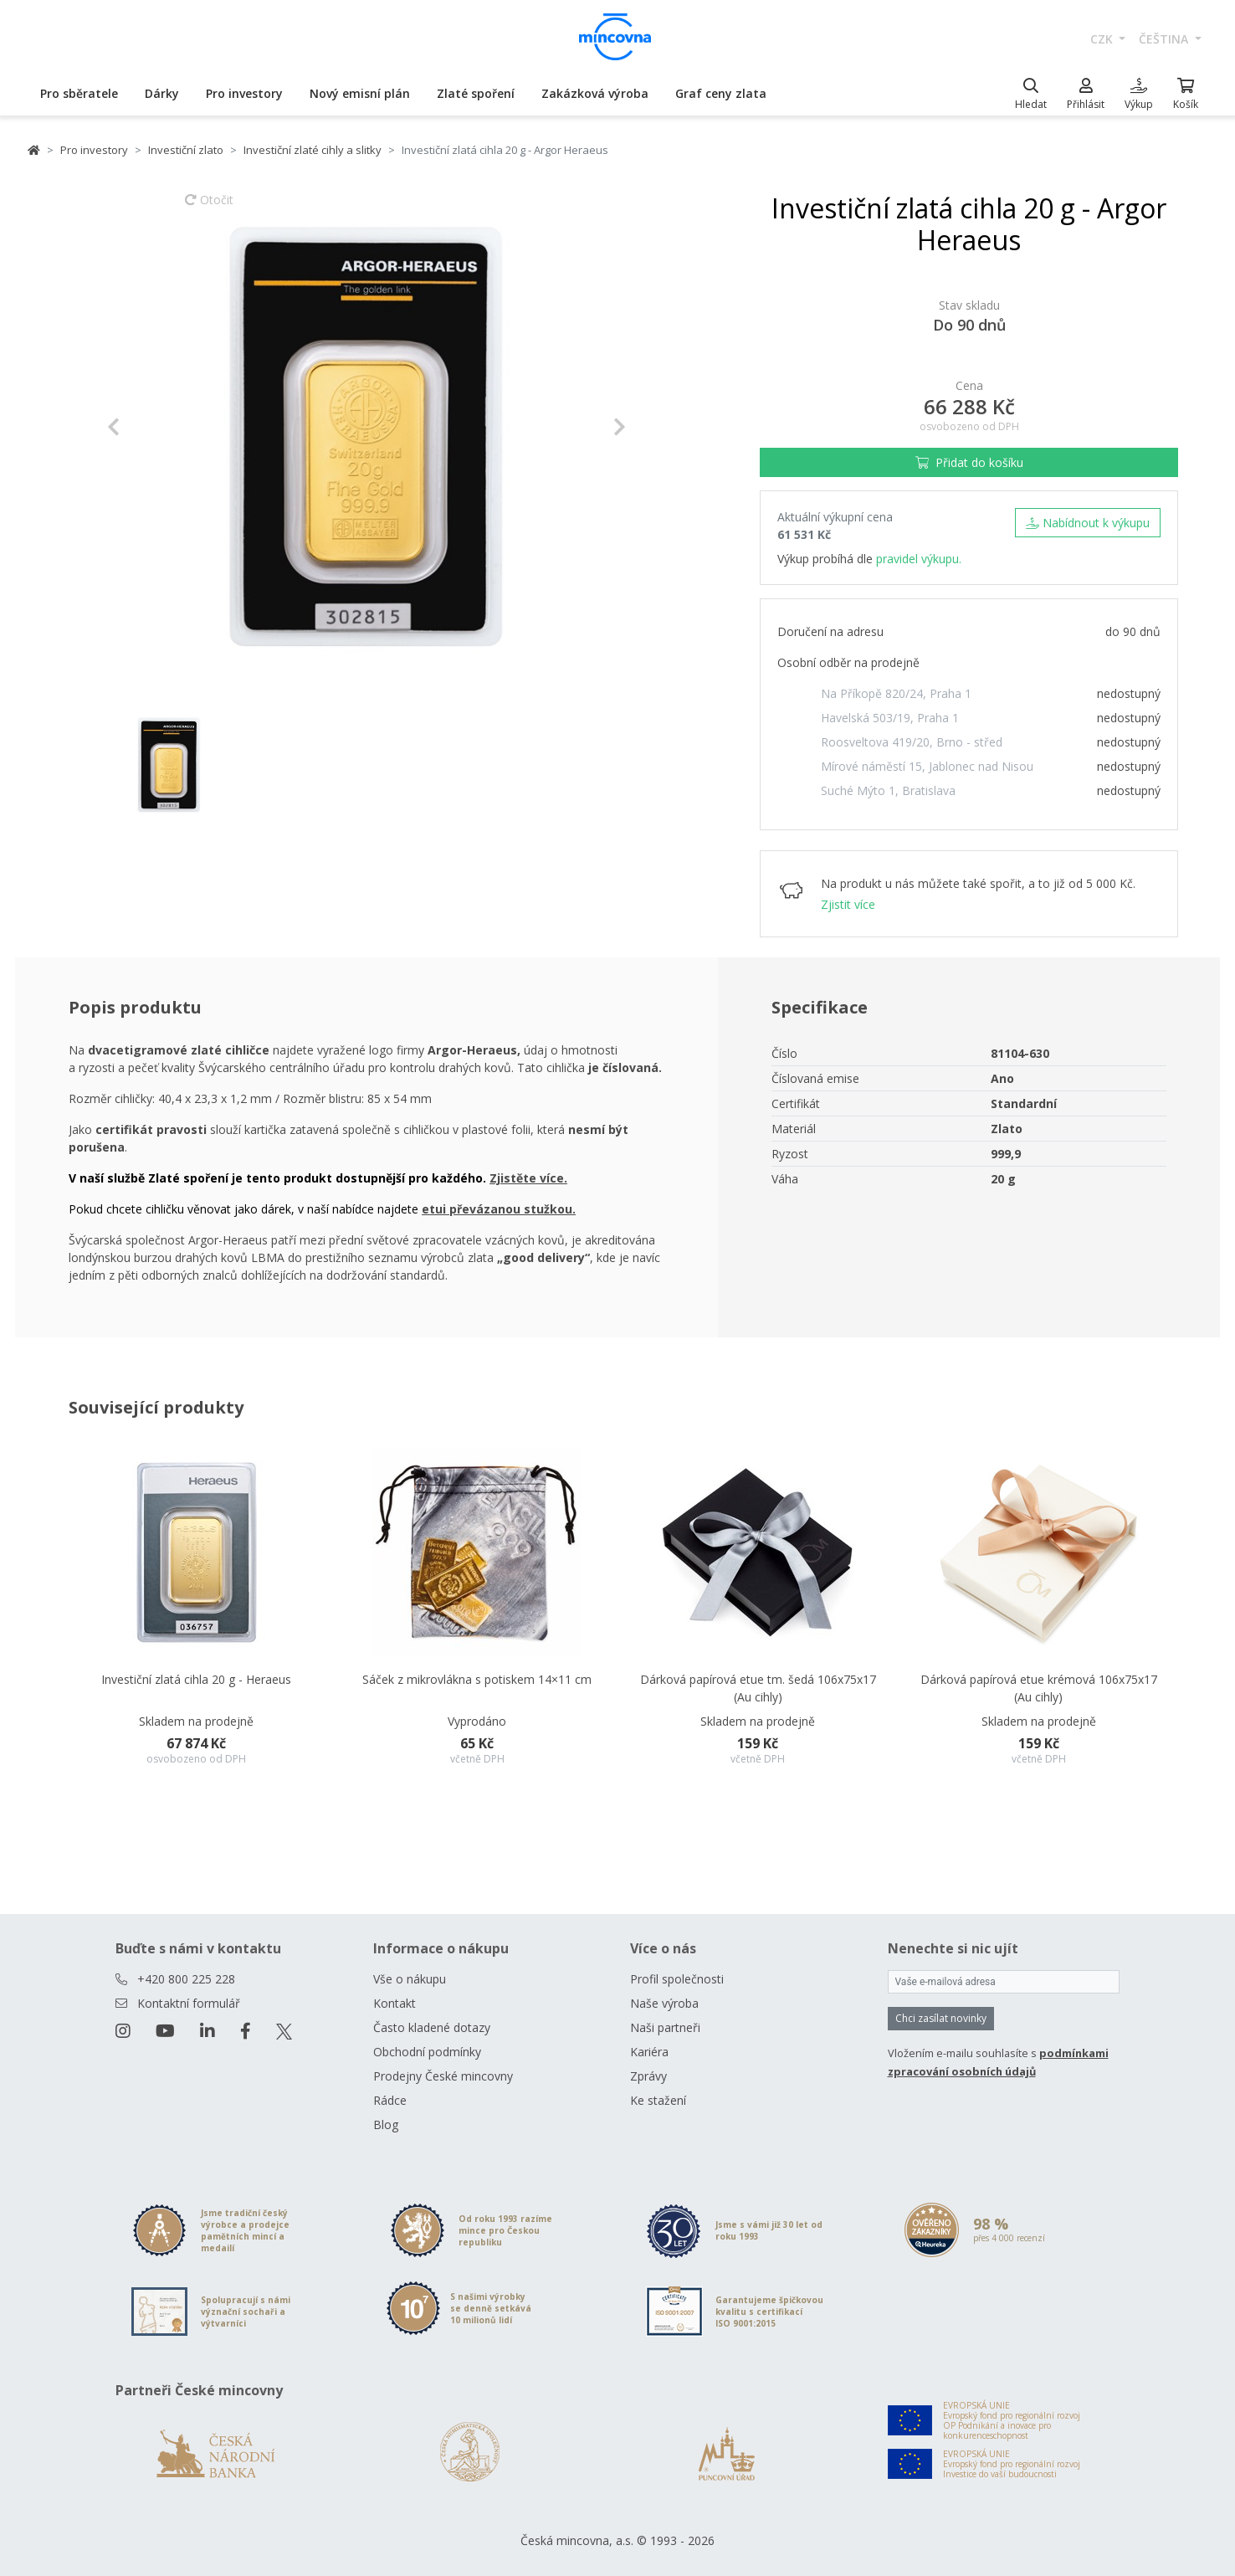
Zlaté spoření (476, 93)
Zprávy (648, 2076)
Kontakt (394, 2003)
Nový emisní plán (360, 93)
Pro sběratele (79, 93)
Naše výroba (664, 2003)
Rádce (390, 2100)
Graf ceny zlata (720, 93)
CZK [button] (1103, 39)
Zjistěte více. (528, 1178)
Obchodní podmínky (427, 2052)
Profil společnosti (677, 1979)
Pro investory (244, 93)
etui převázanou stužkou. (499, 1209)
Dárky (162, 93)
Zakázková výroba (594, 93)
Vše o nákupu (409, 1979)
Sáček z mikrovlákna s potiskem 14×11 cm (477, 1679)
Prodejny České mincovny (443, 2076)
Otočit (209, 207)
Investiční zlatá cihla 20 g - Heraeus (196, 1679)
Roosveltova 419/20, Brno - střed (911, 742)
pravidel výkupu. (918, 559)
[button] (146, 426)
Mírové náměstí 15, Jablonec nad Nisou (927, 766)
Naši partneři (665, 2027)
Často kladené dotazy (431, 2027)
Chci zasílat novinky (940, 2018)
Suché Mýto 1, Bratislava (888, 790)
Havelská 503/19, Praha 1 (890, 718)
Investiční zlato (185, 149)
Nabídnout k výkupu (1088, 523)
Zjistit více (848, 904)
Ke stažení (658, 2100)
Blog (385, 2124)
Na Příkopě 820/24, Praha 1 (896, 693)
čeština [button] (1165, 39)
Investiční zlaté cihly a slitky (312, 149)
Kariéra (649, 2052)
